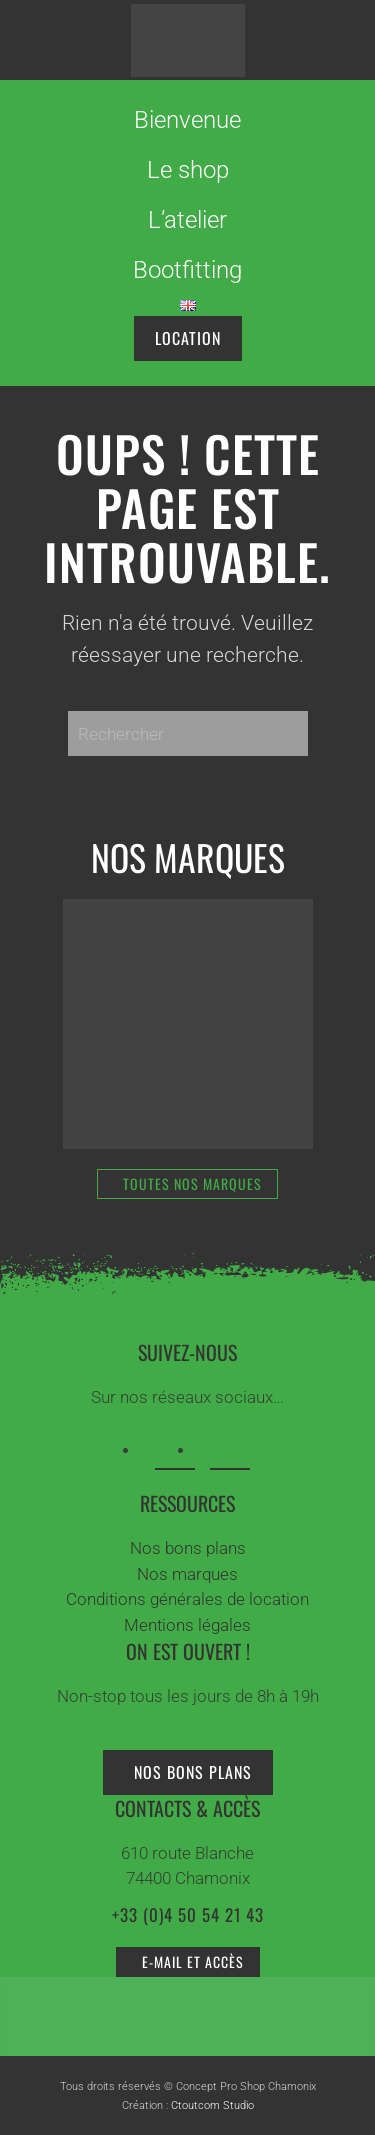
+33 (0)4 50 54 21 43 (188, 1914)
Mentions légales (187, 1625)
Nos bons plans (188, 1548)
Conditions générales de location (187, 1599)
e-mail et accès (193, 1961)
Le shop (188, 170)
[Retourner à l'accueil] (187, 40)
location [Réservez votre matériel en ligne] (188, 338)
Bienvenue (187, 120)
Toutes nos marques (192, 1183)
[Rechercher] (188, 733)
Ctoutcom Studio (212, 2105)
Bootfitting (187, 270)
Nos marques (187, 1574)
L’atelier (187, 220)
